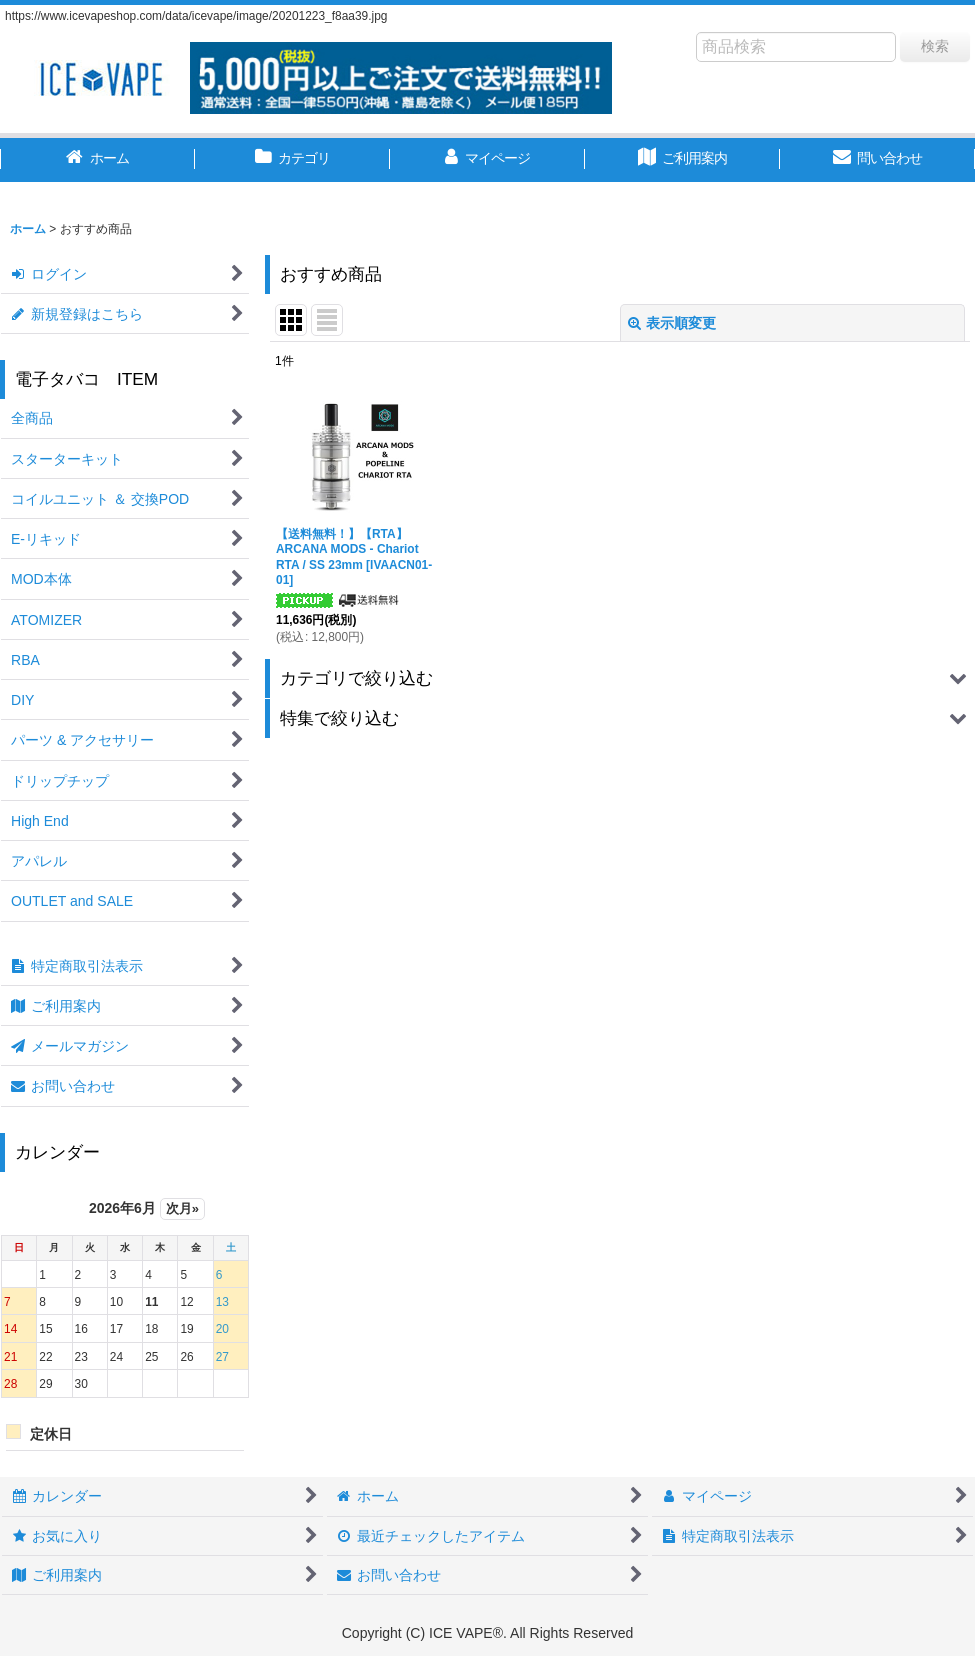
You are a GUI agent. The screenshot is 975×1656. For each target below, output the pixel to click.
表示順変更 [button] (672, 323)
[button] (620, 678)
